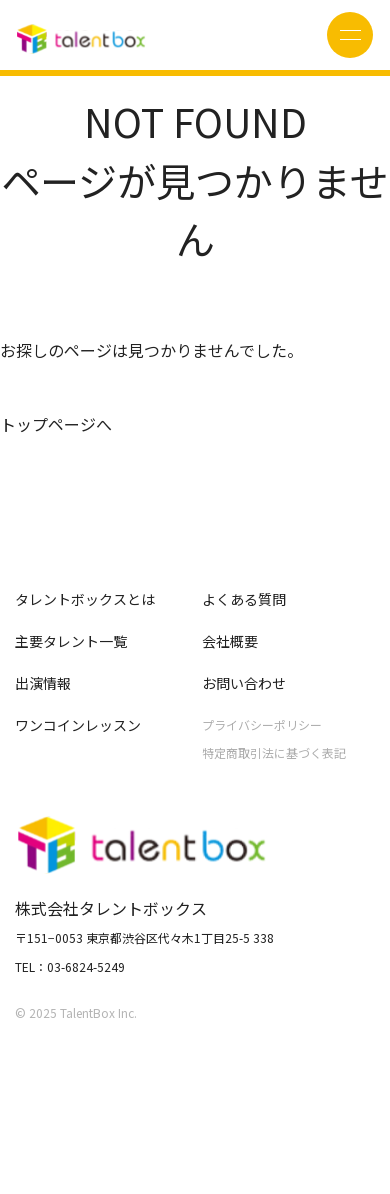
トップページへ (56, 424)
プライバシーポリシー (262, 724)
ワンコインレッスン (78, 725)
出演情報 (43, 683)
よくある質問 (244, 599)
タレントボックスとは (85, 599)
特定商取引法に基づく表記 (274, 752)
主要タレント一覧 (71, 641)
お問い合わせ (244, 683)
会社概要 (230, 641)
